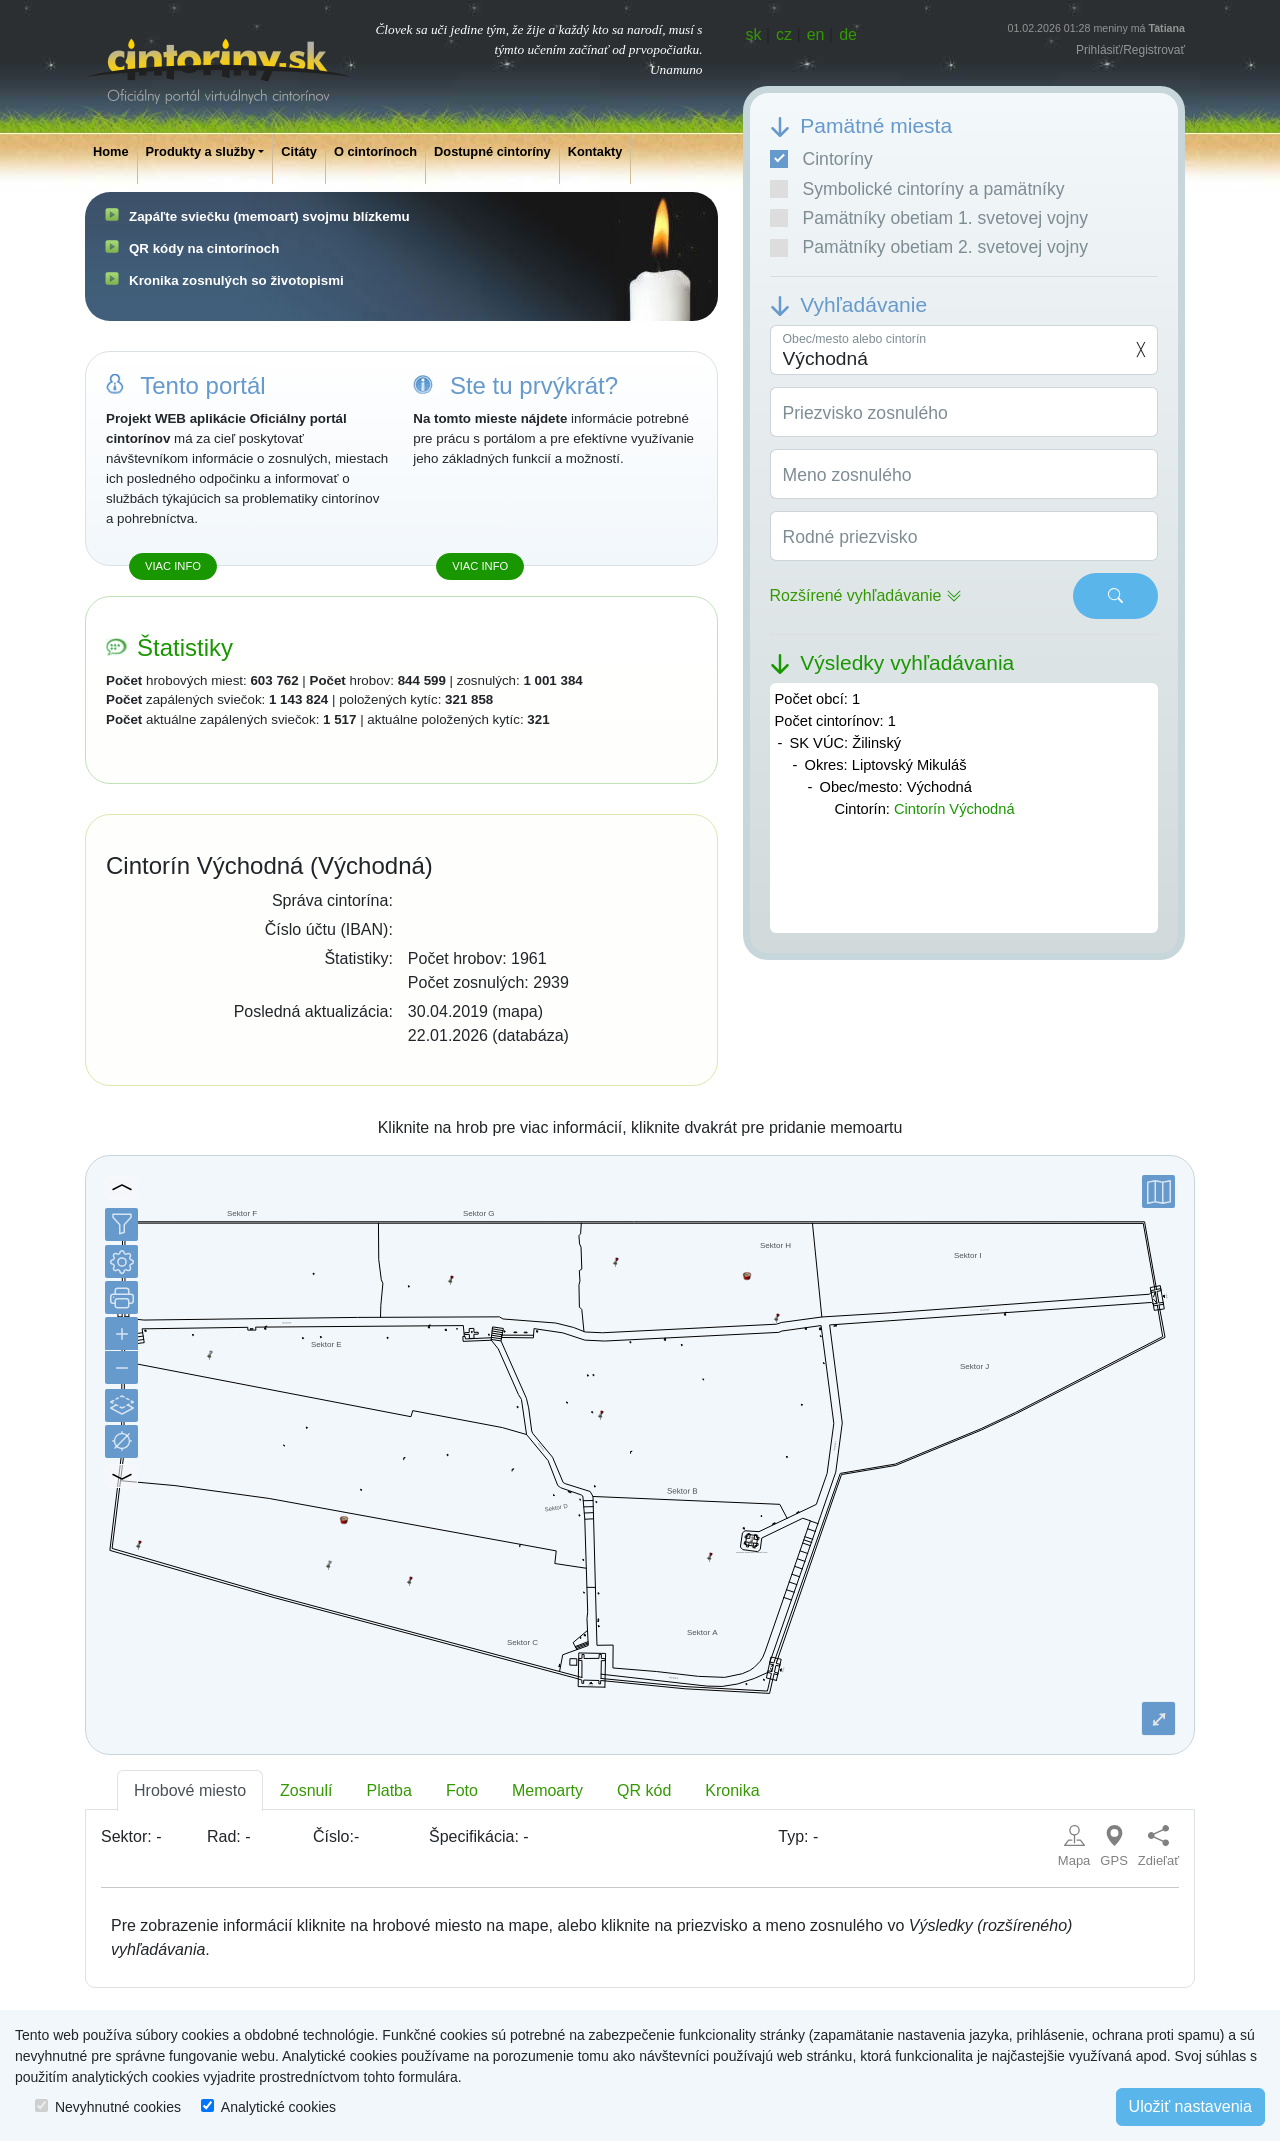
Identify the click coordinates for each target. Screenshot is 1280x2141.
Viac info (173, 566)
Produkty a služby (201, 151)
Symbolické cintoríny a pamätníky (917, 189)
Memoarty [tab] (547, 1790)
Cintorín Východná (954, 809)
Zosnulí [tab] (306, 1790)
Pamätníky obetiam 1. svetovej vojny (929, 218)
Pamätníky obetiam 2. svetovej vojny (929, 247)
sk (754, 34)
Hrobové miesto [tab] (190, 1790)
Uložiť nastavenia (1190, 2106)
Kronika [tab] (732, 1790)
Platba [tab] (389, 1790)
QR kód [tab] (644, 1790)
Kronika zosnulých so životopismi (236, 280)
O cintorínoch (375, 151)
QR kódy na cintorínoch (204, 248)
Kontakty (595, 151)
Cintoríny (821, 159)
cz (784, 34)
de (848, 34)
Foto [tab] (462, 1790)
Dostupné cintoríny (492, 151)
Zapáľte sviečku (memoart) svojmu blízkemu (269, 216)
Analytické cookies (278, 2107)
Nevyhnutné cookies (118, 2107)
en (816, 34)
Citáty (299, 151)
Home (111, 151)
